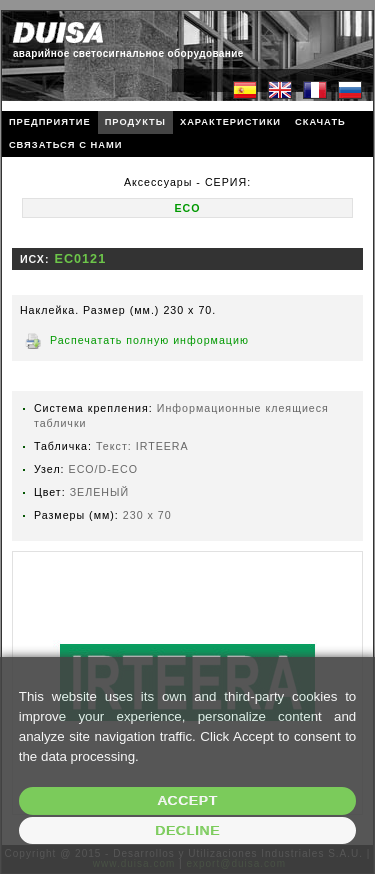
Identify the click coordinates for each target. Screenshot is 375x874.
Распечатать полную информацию (149, 340)
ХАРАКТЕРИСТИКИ (230, 122)
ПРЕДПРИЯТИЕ (50, 122)
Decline (187, 830)
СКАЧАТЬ (320, 122)
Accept (187, 800)
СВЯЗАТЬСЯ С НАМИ (66, 145)
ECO (187, 208)
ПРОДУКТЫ (135, 122)
